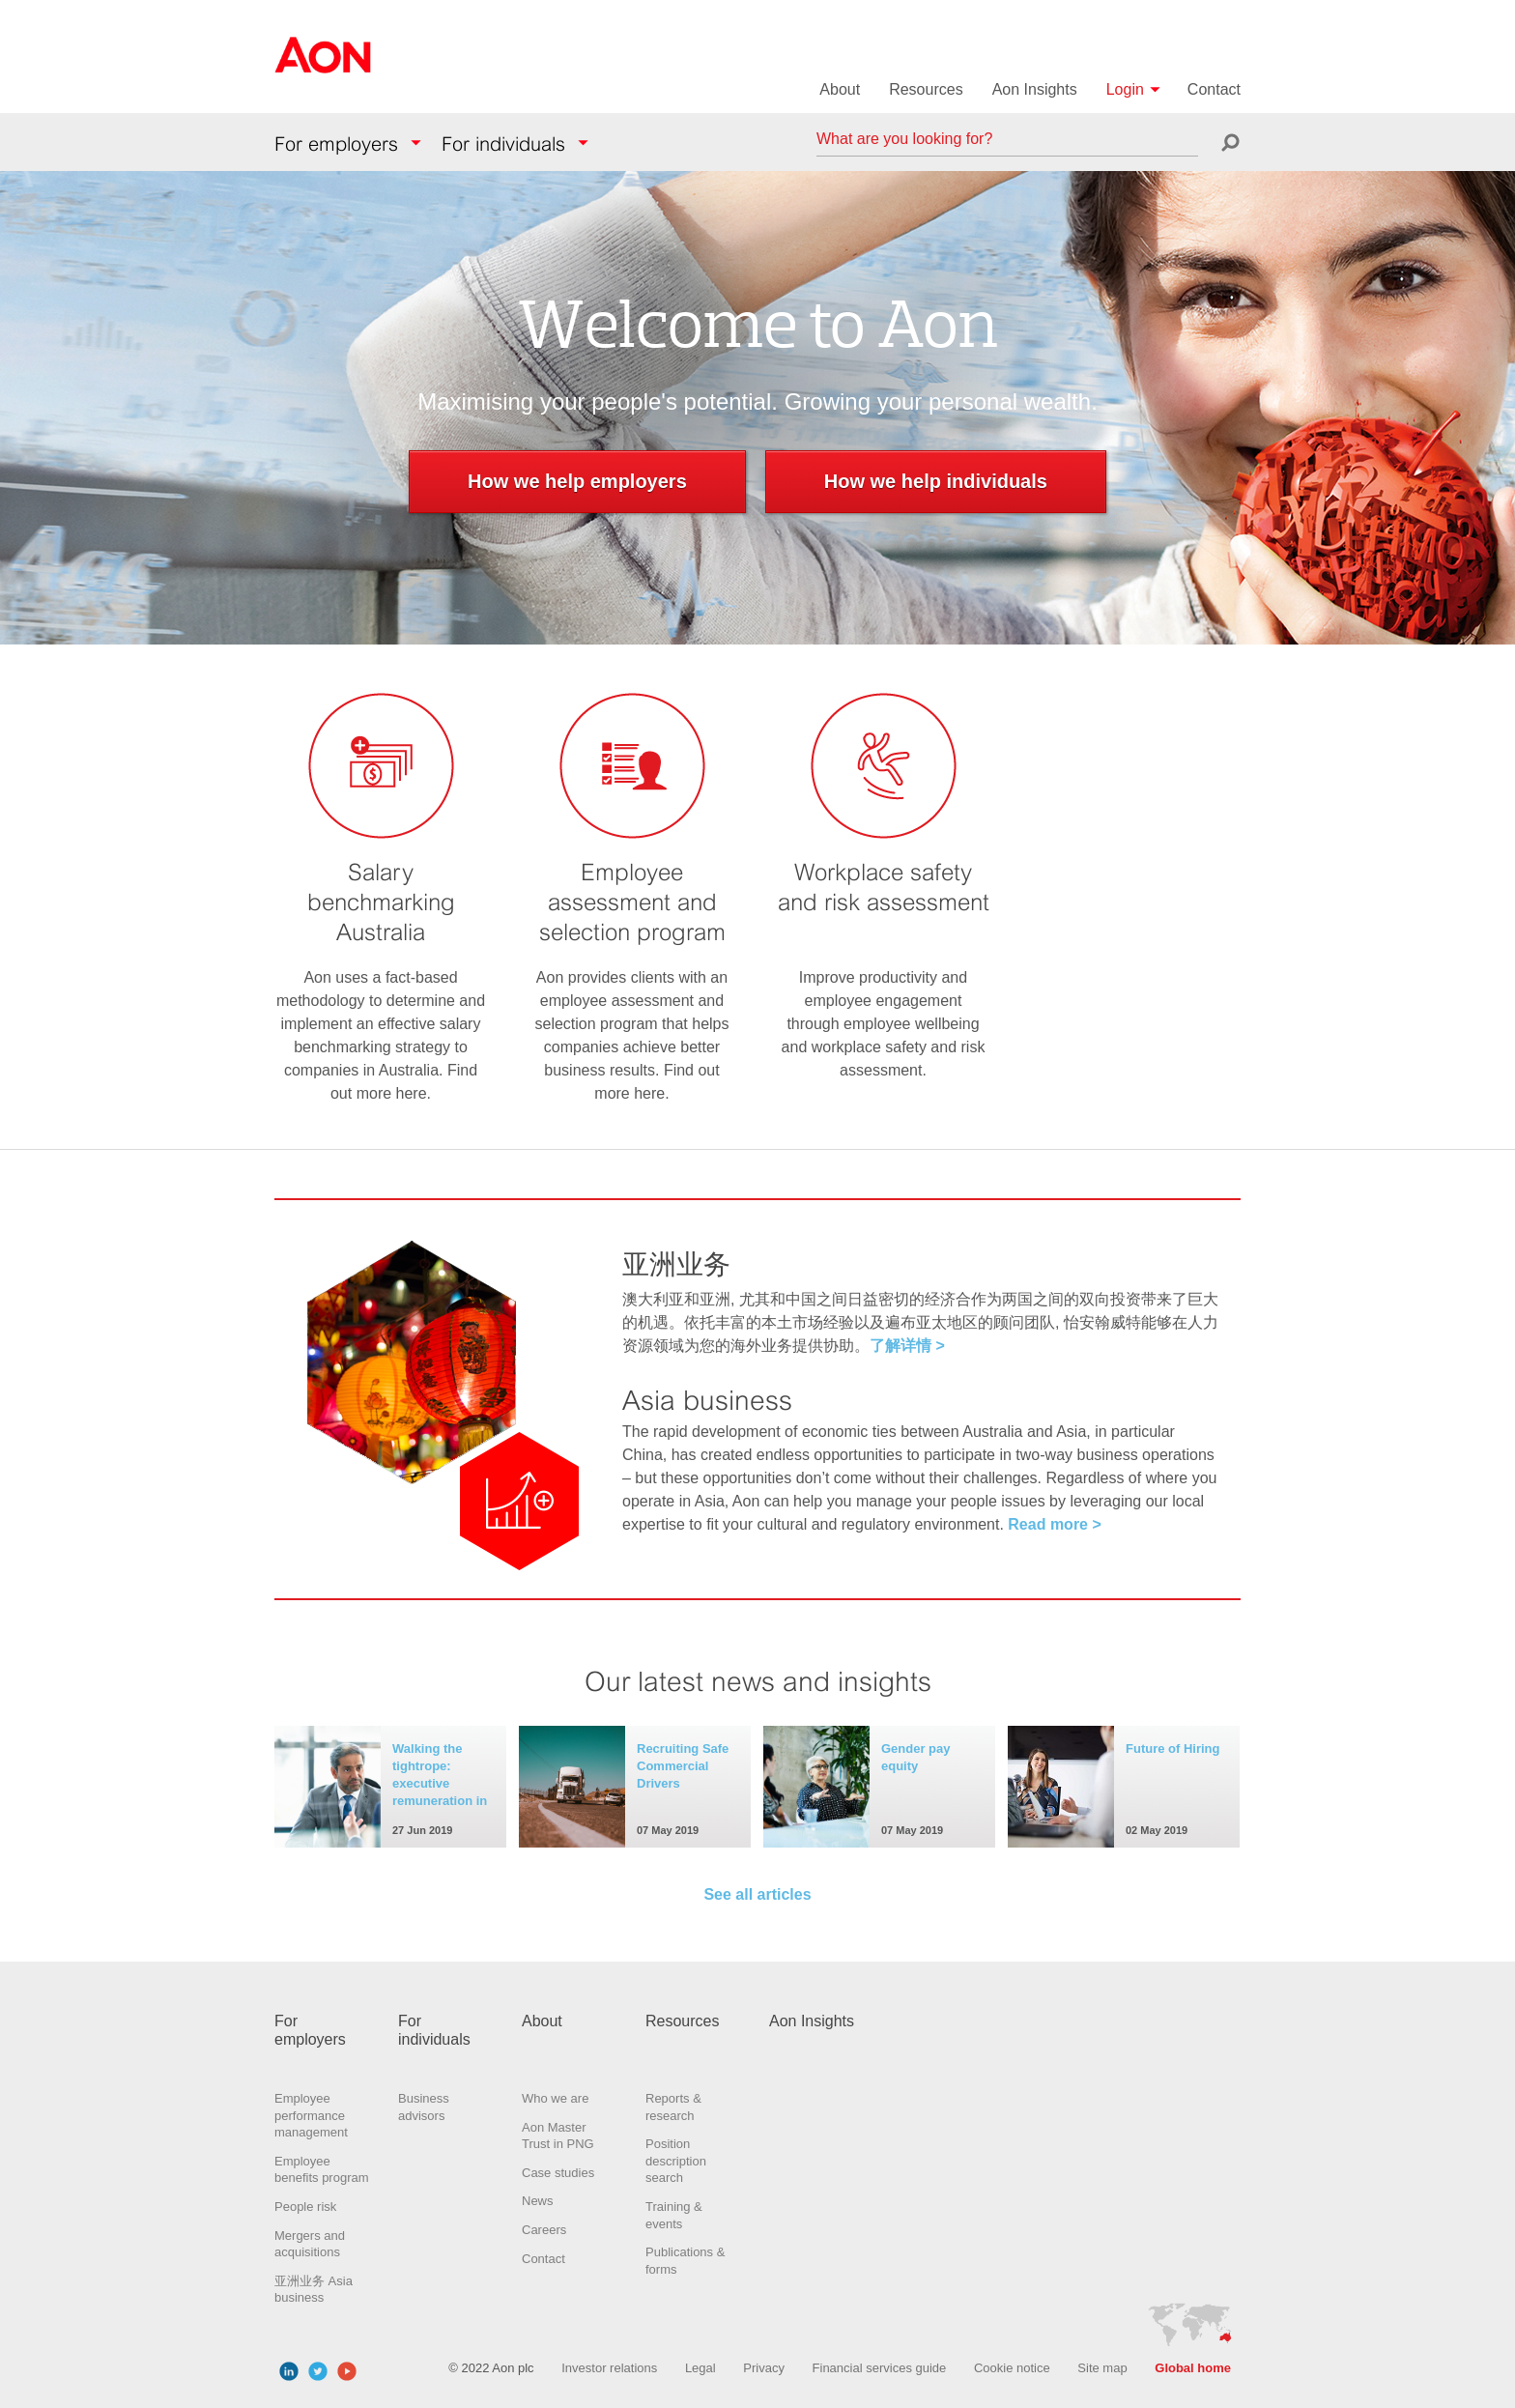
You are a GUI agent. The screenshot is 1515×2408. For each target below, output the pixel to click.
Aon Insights (1034, 89)
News (538, 2200)
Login (1125, 89)
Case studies (558, 2172)
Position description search (675, 2160)
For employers (336, 144)
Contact (1214, 89)
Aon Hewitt (322, 67)
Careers (544, 2229)
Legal (700, 2368)
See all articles (757, 1894)
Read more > (1054, 1524)
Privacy (764, 2368)
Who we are (555, 2098)
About (839, 89)
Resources (925, 89)
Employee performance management (311, 2115)
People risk (305, 2206)
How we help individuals (935, 481)
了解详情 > (907, 1345)
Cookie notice (1012, 2368)
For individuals (503, 144)
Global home (1193, 2368)
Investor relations (609, 2368)
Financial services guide (880, 2368)
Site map (1102, 2368)
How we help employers (577, 481)
